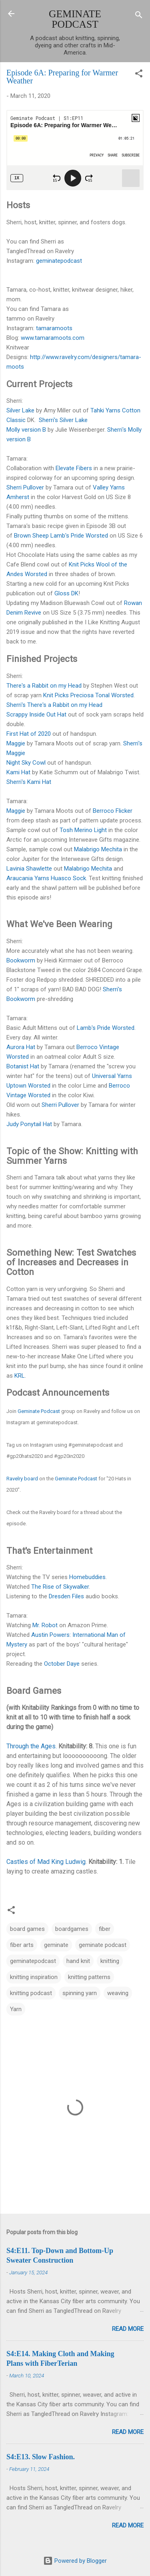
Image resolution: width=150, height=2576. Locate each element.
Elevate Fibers (74, 468)
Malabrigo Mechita (98, 849)
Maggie (15, 743)
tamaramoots (54, 328)
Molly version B (26, 429)
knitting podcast (31, 1993)
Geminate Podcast (39, 1411)
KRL (19, 1375)
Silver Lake (20, 410)
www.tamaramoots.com (52, 337)
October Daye (62, 1663)
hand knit (78, 1961)
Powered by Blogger (75, 2560)
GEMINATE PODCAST (75, 19)
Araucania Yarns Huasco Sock (46, 878)
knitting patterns (89, 1977)
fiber (104, 1929)
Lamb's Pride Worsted (105, 1027)
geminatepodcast (59, 260)
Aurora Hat (20, 1047)
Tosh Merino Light (83, 830)
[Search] (139, 16)
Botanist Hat (22, 1066)
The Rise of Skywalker (60, 1586)
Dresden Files (66, 1596)
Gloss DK (66, 593)
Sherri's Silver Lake (63, 420)
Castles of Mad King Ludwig (46, 1862)
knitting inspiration (34, 1977)
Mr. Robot (45, 1625)
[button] (139, 75)
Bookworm (20, 960)
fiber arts (22, 1945)
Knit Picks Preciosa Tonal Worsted (88, 695)
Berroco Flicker (112, 810)
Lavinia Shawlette (29, 868)
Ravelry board (22, 1479)
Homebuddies (87, 1577)
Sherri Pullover (25, 487)
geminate (56, 1945)
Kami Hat (18, 772)
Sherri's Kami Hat (28, 782)
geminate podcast (102, 1945)
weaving (117, 1993)
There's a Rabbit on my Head (44, 685)
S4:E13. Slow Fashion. (40, 2457)
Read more (128, 2328)
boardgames (71, 1929)
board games (27, 1929)
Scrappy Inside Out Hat (36, 714)
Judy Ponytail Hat (29, 1124)
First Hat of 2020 (28, 733)
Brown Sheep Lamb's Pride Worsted (61, 535)
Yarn (16, 2009)
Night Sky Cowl (26, 762)
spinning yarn (79, 1993)
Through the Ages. (31, 1746)
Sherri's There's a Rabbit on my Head (54, 704)
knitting (109, 1961)
